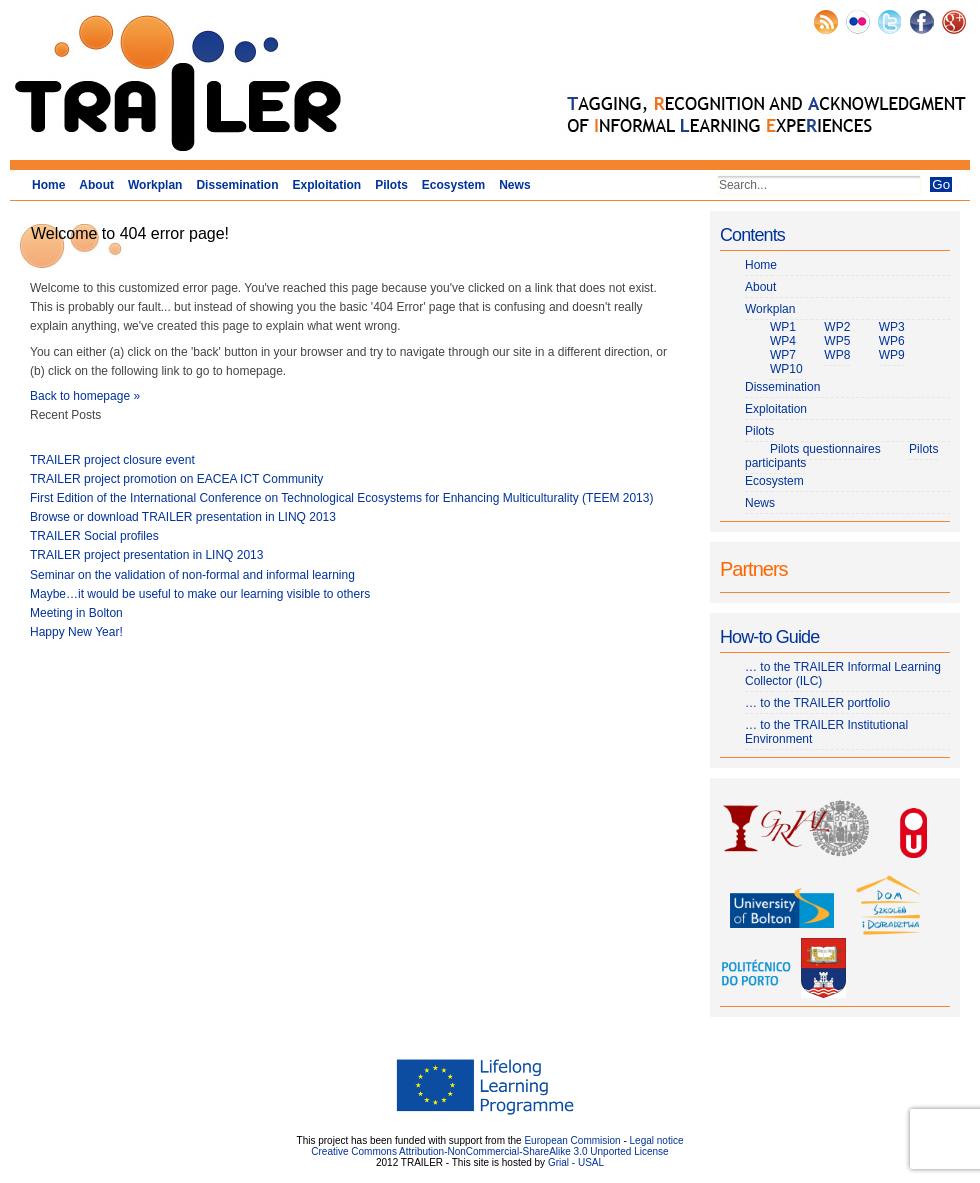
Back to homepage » (85, 396)
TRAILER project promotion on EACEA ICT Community (176, 479)
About (96, 185)
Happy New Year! (76, 632)
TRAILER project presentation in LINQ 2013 (146, 555)
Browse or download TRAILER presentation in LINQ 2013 (183, 517)
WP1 (783, 327)
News (514, 185)
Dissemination (237, 185)
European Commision (572, 1140)
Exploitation (326, 185)
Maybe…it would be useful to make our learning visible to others (200, 594)
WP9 (892, 355)
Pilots (391, 185)
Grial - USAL (576, 1162)
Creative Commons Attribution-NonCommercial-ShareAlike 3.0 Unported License (489, 1151)
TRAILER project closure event (112, 460)
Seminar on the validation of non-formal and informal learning (192, 575)
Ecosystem (453, 185)
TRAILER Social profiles (94, 536)
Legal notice (657, 1140)
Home (48, 185)
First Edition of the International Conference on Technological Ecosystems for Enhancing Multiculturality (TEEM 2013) (341, 498)
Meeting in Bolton (76, 613)
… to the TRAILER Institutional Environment (826, 732)
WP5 (837, 341)
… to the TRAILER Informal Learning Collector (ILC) (843, 674)
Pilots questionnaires (825, 449)
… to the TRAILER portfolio (817, 703)
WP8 (837, 355)
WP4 (783, 341)
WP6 (892, 341)
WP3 (892, 327)
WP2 (837, 327)
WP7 (783, 355)
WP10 (786, 369)
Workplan (155, 185)
